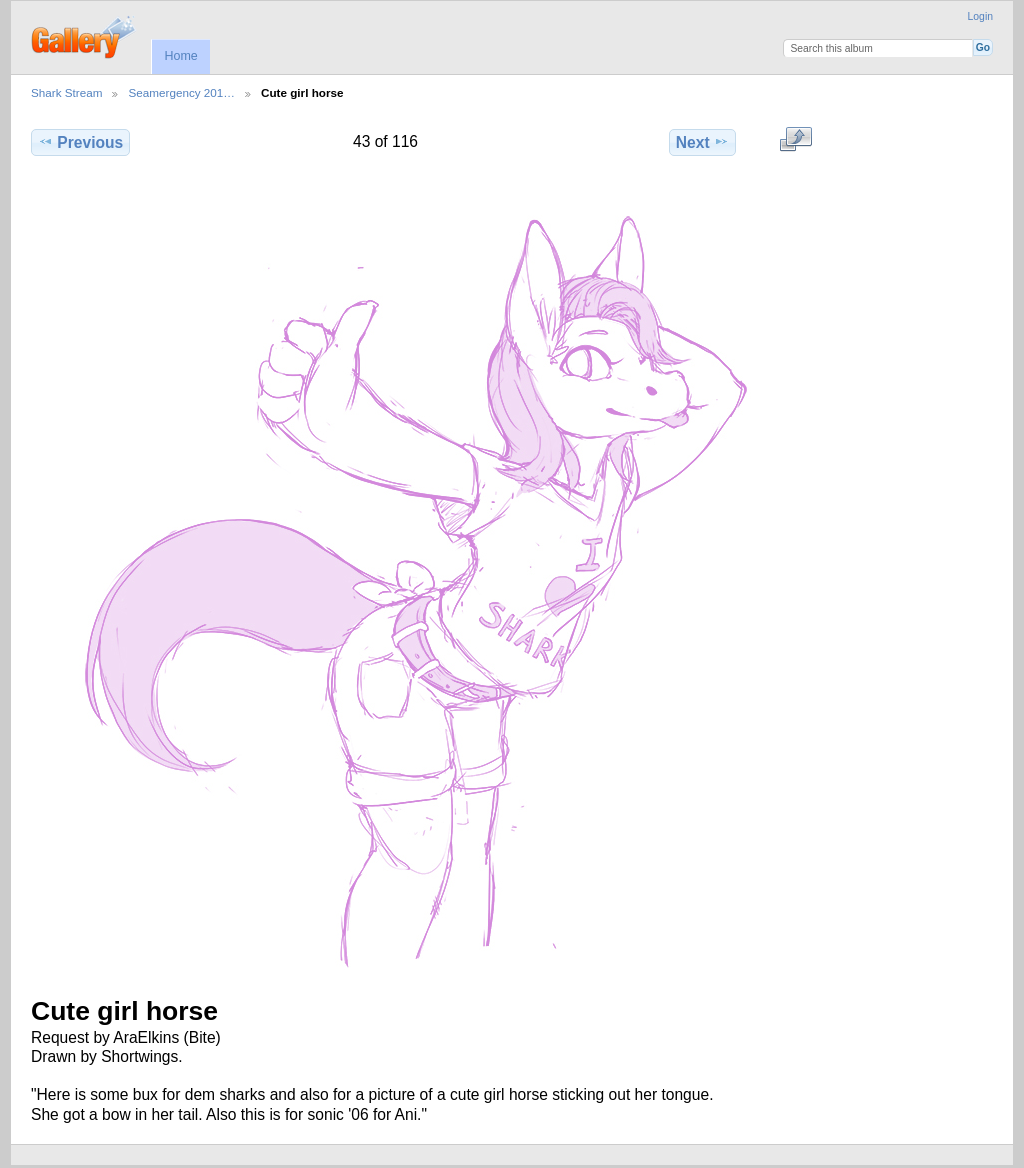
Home (180, 56)
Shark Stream (66, 92)
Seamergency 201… (181, 92)
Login (980, 16)
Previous (80, 142)
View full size (795, 140)
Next (702, 142)
